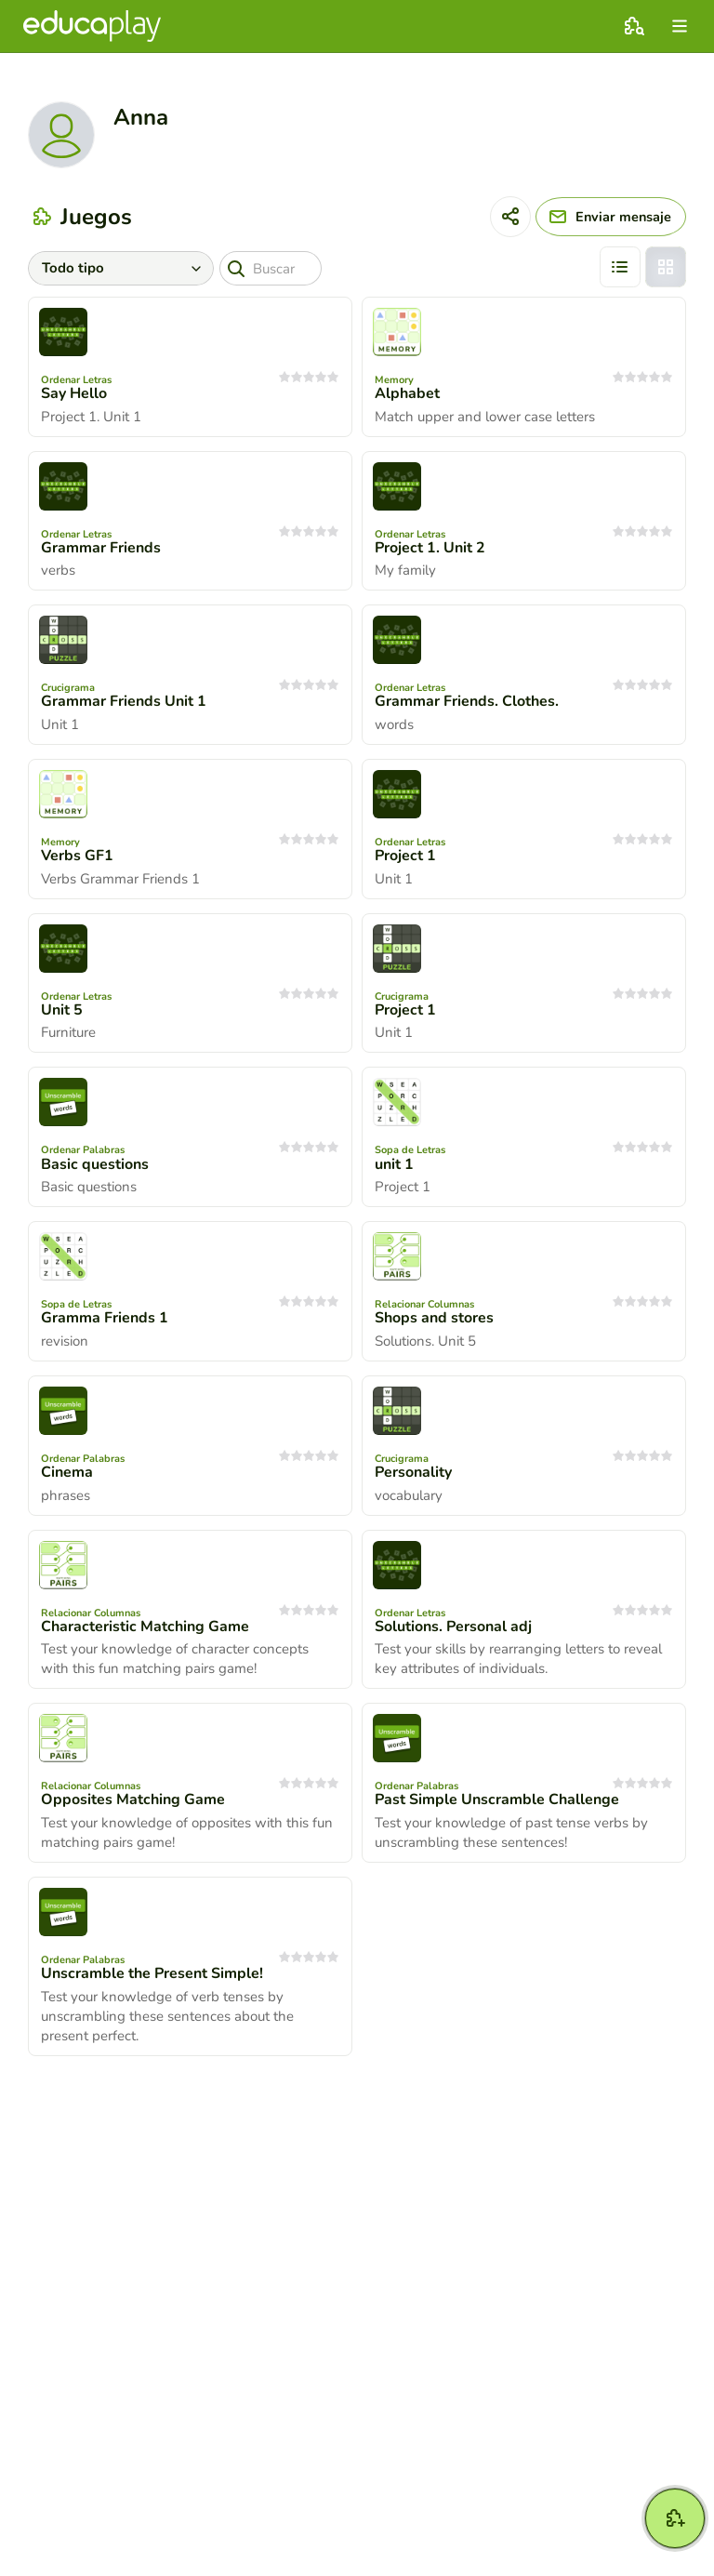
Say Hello (74, 393)
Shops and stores (434, 1318)
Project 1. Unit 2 (430, 548)
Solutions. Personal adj (453, 1626)
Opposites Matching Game (133, 1799)
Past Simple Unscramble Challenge (497, 1799)
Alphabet (407, 393)
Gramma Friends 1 (104, 1318)
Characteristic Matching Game (145, 1626)
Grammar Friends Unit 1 (123, 701)
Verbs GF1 (77, 855)
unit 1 (394, 1164)
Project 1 (405, 855)
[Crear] (675, 2518)
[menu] (679, 26)
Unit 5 (62, 1010)
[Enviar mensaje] (606, 216)
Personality (413, 1472)
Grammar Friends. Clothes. (467, 701)
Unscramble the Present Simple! (152, 1973)
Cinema (67, 1472)
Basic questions (95, 1164)
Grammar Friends (101, 548)
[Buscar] (273, 268)
